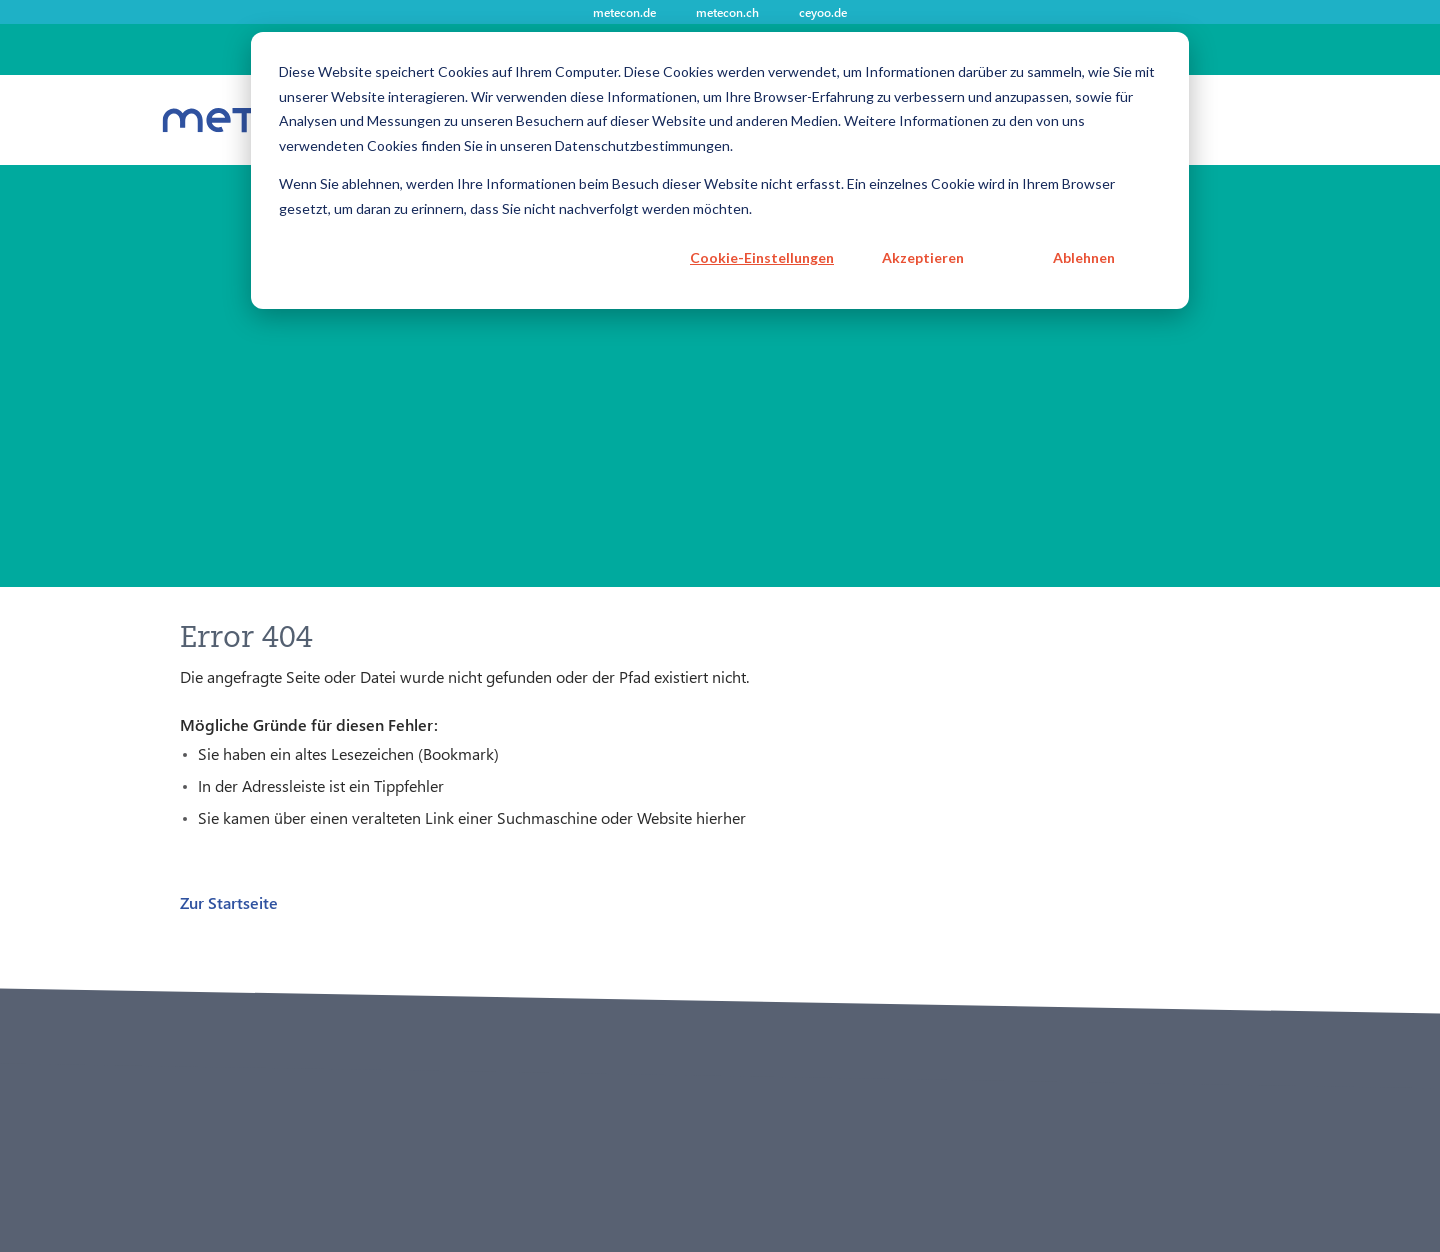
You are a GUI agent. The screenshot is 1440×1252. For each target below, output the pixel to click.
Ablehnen (1084, 257)
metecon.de (624, 12)
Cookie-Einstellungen (762, 257)
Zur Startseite (229, 902)
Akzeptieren (923, 257)
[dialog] (720, 170)
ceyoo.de (823, 12)
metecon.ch (727, 12)
